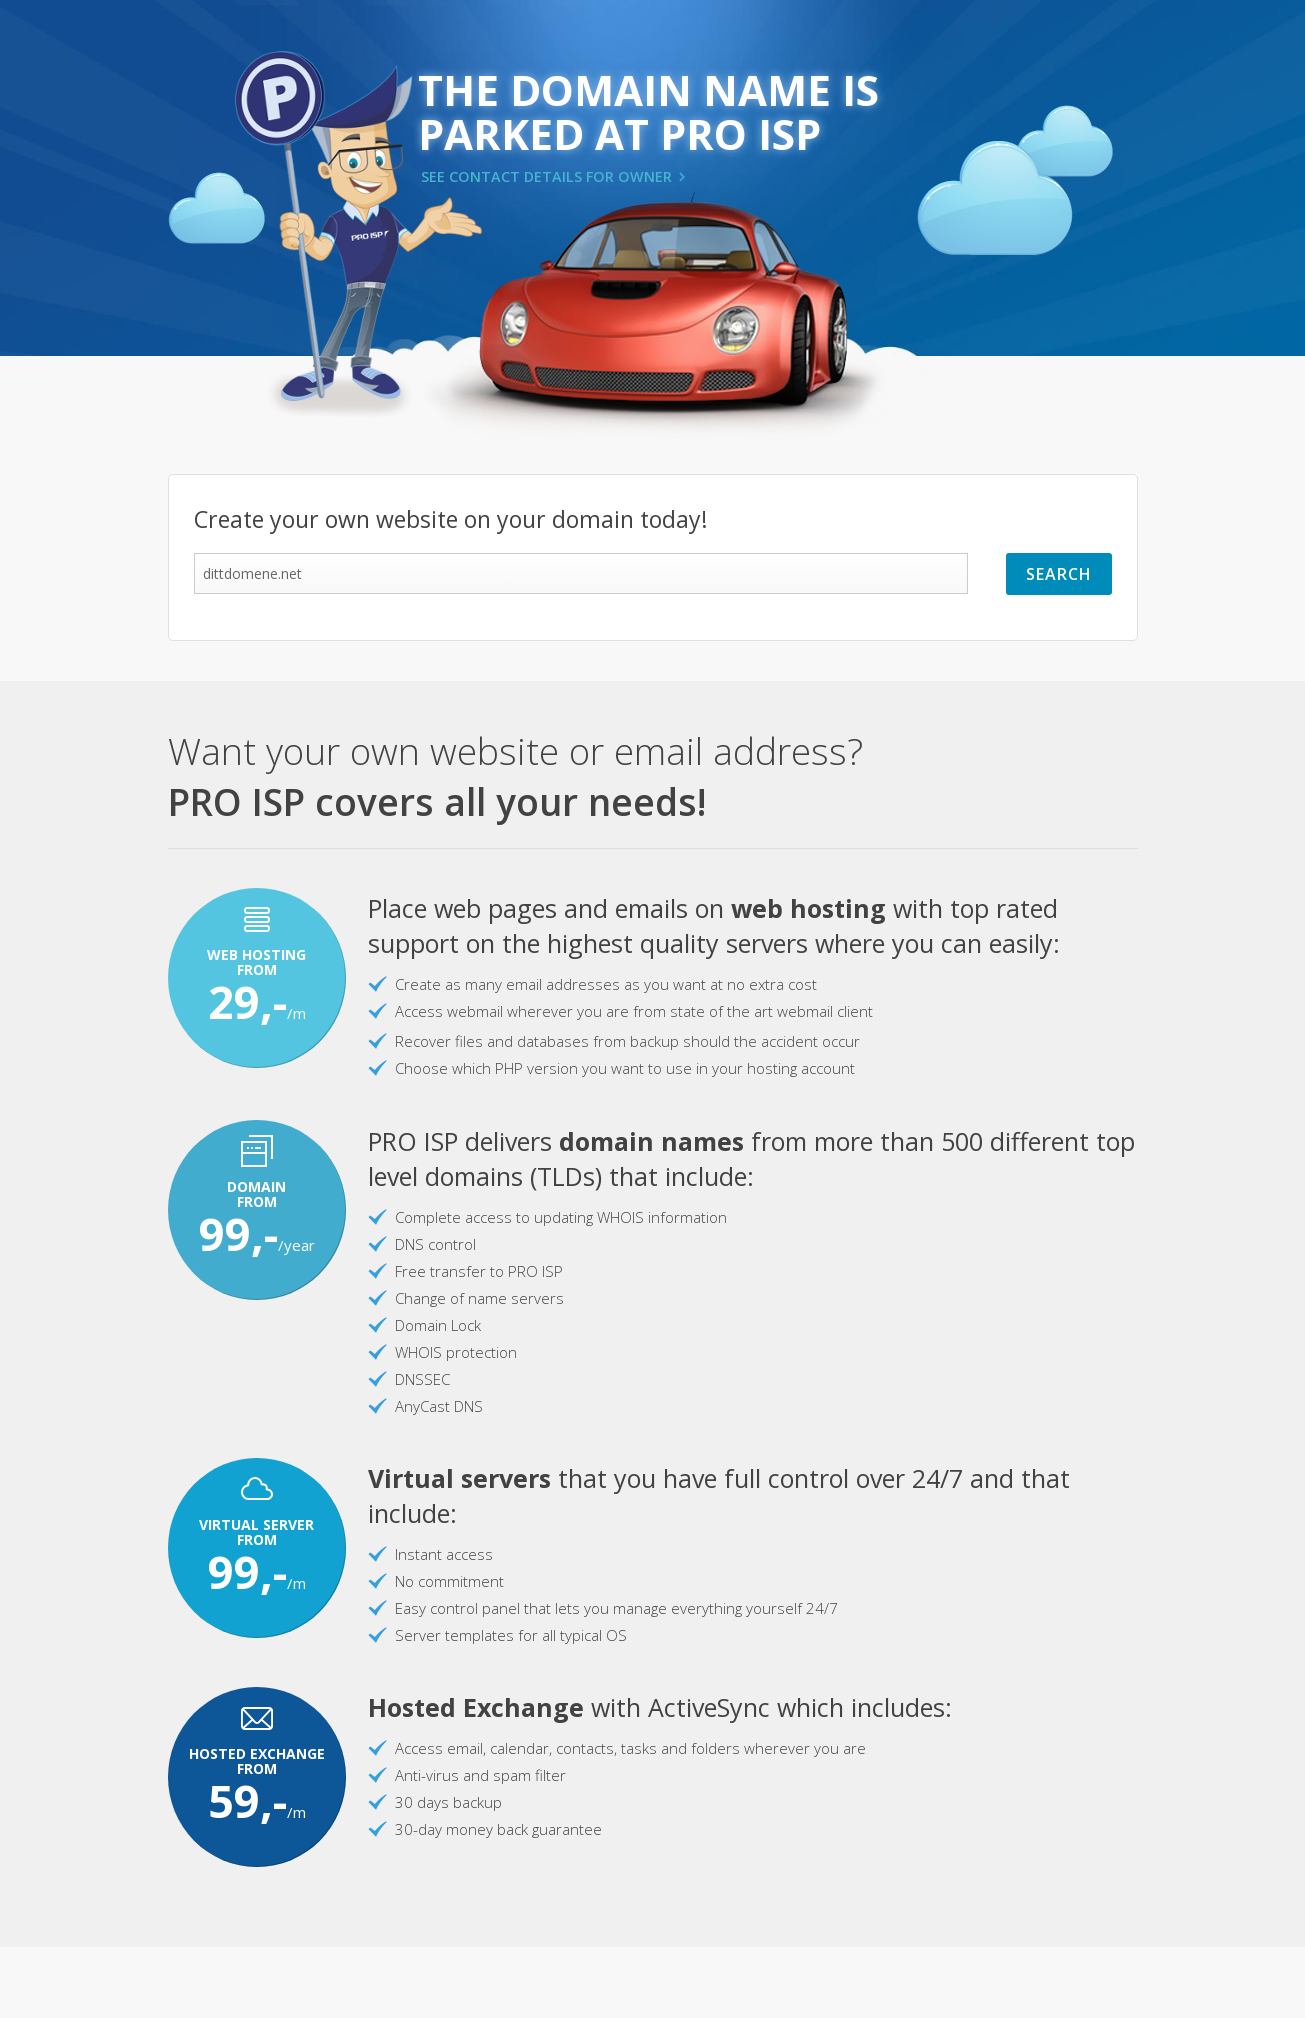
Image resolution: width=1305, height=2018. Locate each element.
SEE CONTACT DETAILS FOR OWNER (546, 176)
